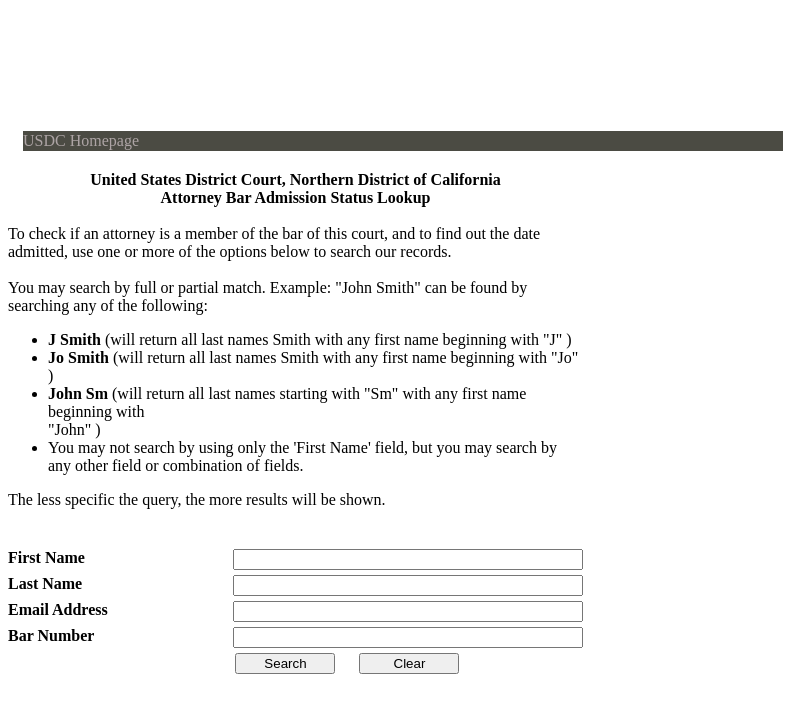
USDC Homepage (81, 140)
